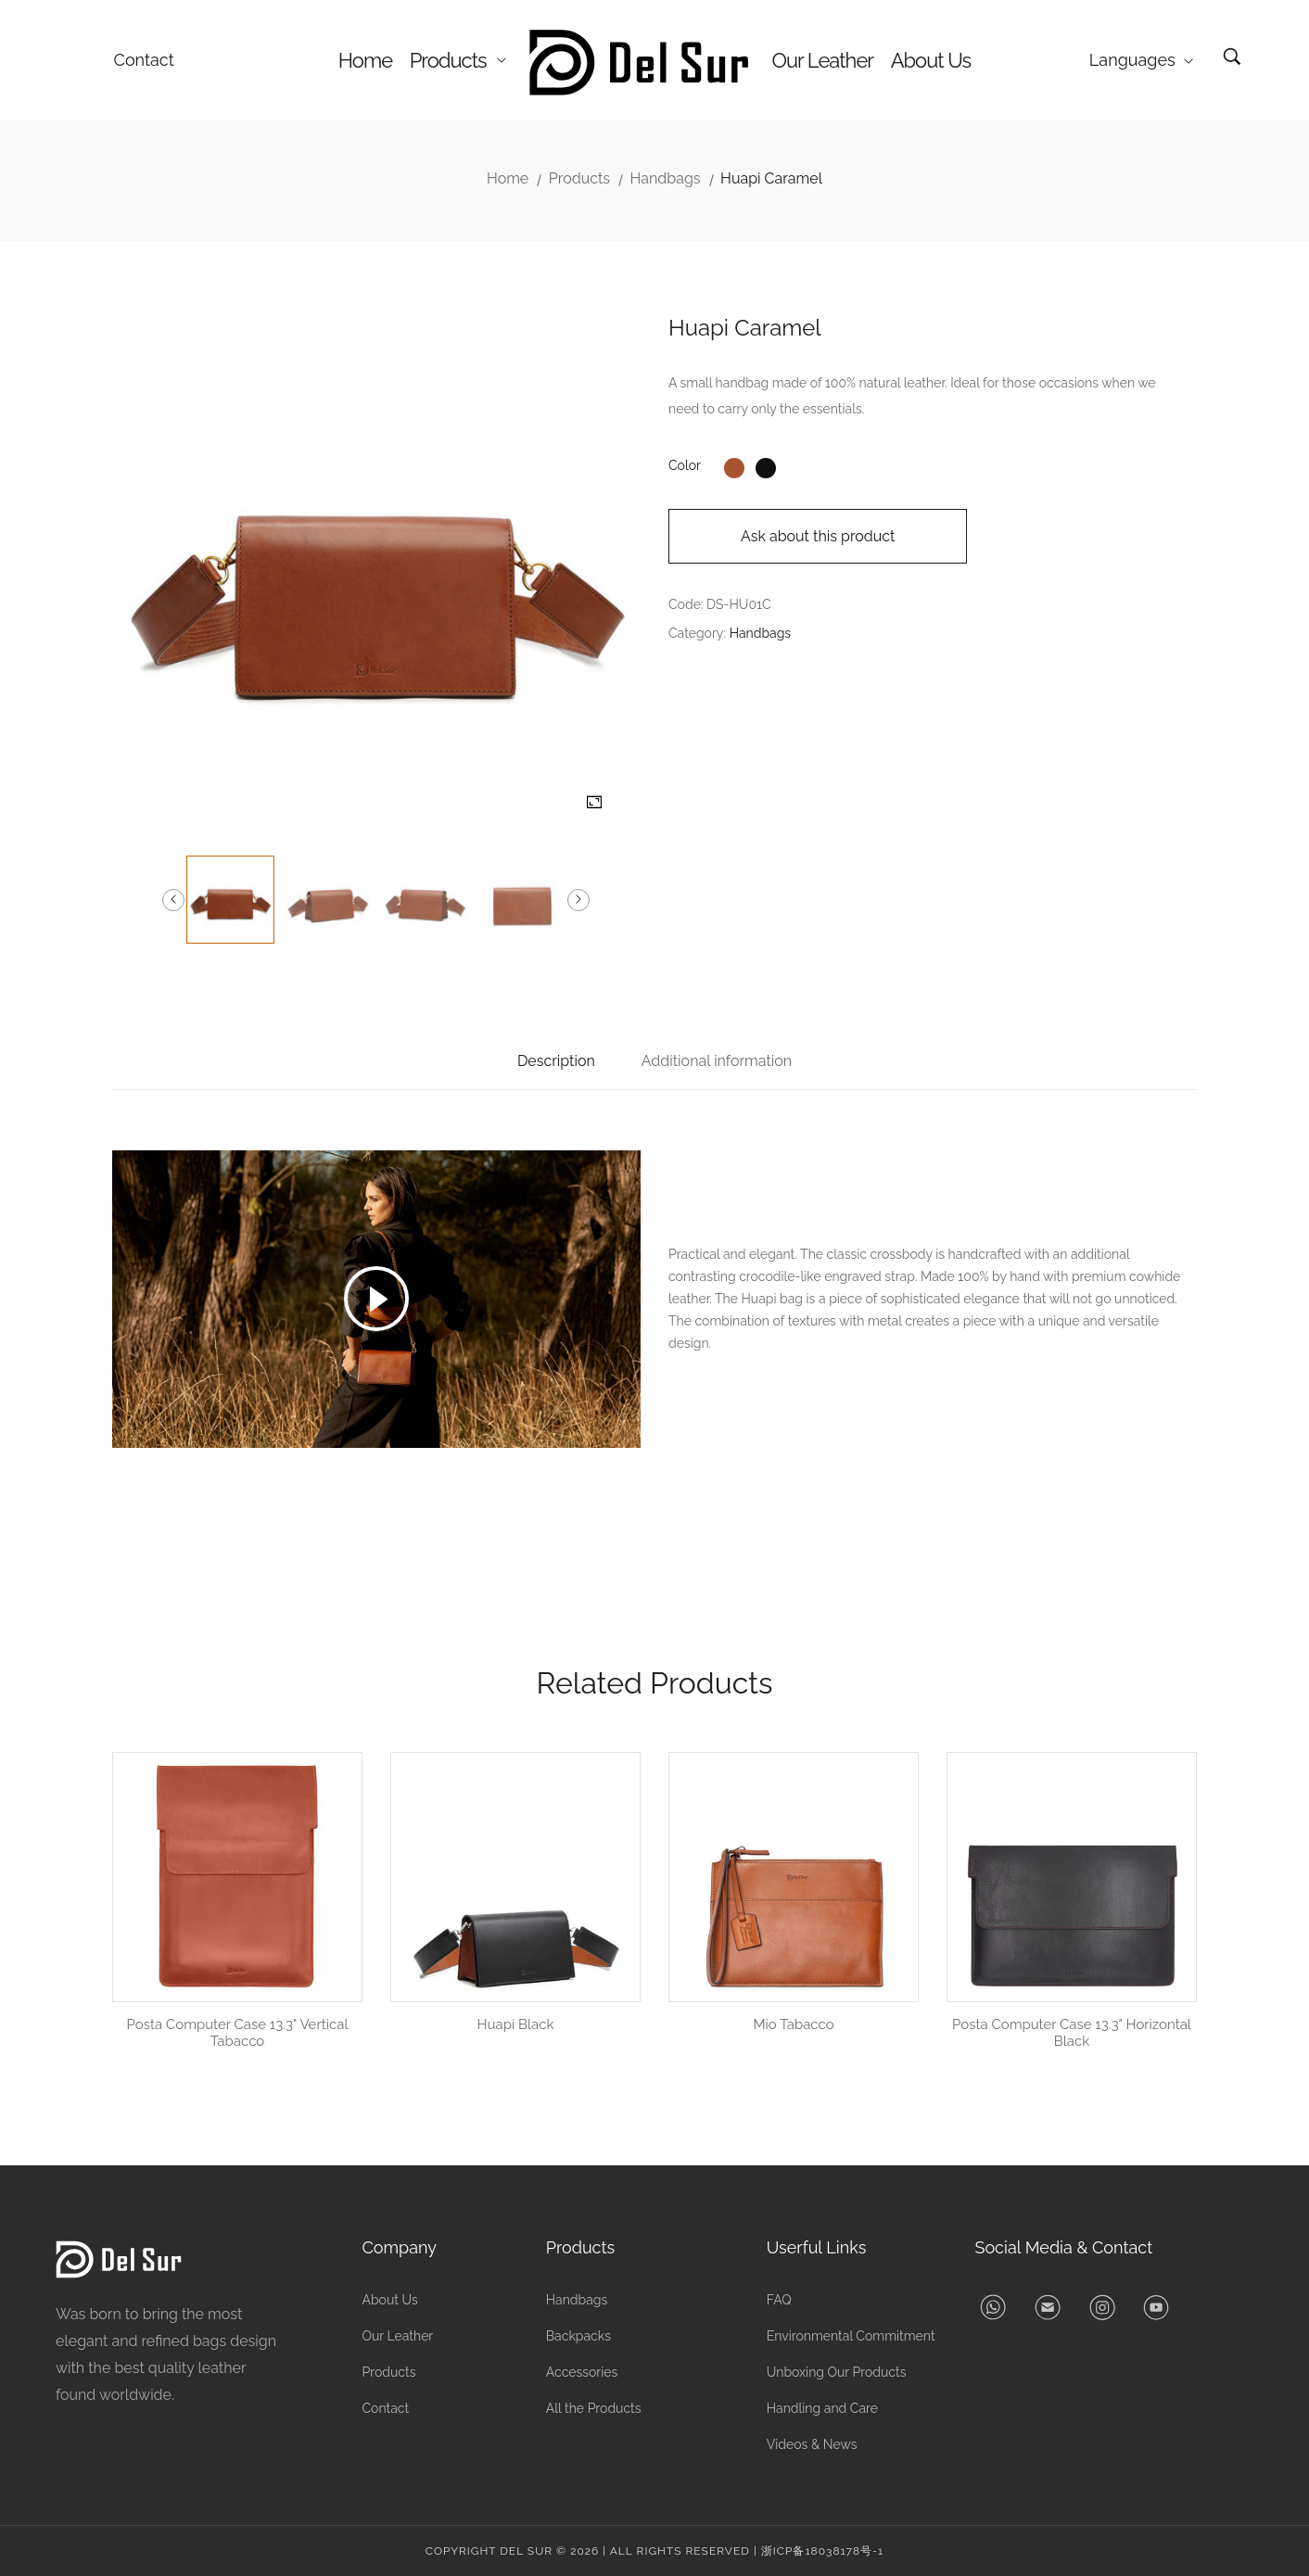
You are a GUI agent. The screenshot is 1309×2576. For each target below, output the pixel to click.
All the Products (594, 2408)
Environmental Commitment (851, 2336)
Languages (1141, 60)
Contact (144, 60)
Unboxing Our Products (837, 2372)
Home (365, 60)
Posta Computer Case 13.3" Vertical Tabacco (238, 2032)
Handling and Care (822, 2408)
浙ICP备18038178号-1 (822, 2550)
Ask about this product (818, 536)
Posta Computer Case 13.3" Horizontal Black (1071, 2032)
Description (556, 1061)
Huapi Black (515, 2024)
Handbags (665, 178)
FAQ (779, 2299)
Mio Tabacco (793, 2024)
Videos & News (812, 2444)
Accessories (582, 2372)
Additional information (717, 1061)
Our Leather (822, 60)
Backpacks (578, 2336)
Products (458, 60)
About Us (931, 60)
